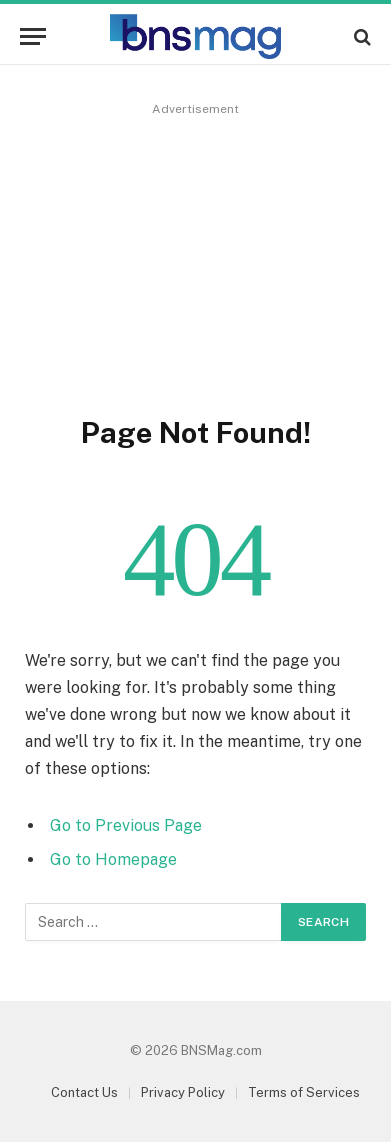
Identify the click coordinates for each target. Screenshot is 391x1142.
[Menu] (33, 36)
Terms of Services (304, 1092)
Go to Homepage (113, 859)
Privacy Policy (183, 1092)
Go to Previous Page (126, 825)
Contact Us (84, 1092)
